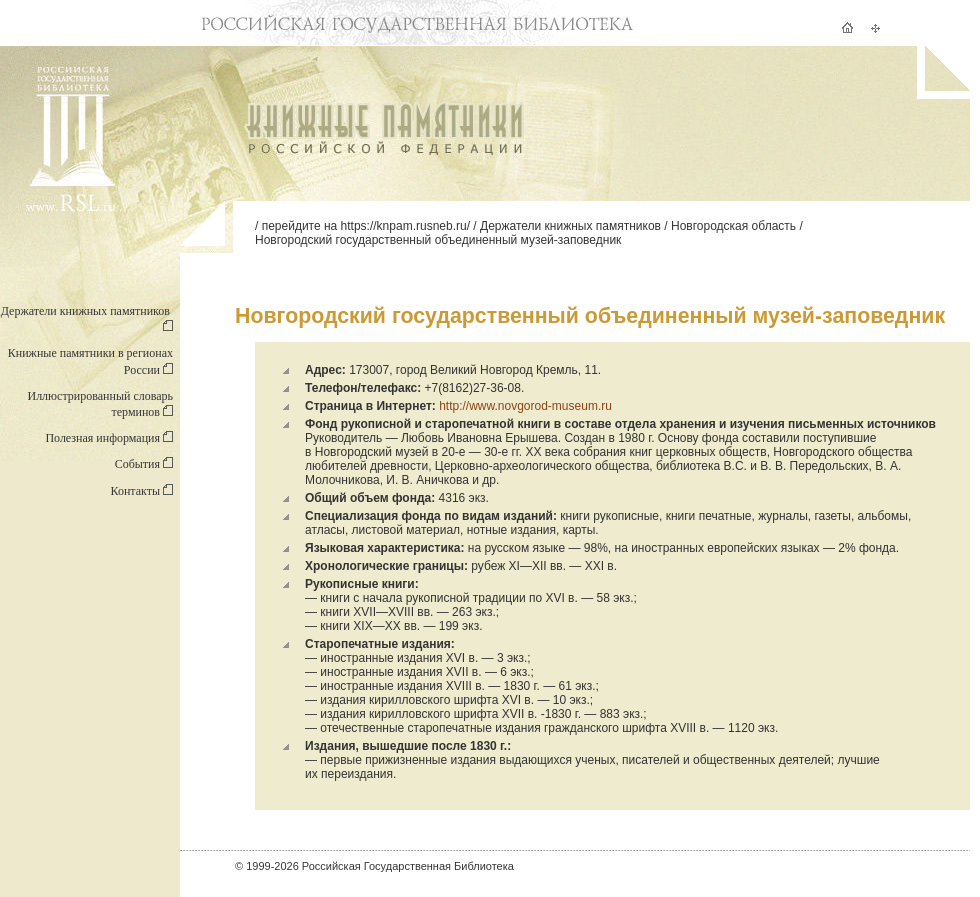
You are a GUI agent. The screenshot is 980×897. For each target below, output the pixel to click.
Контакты (141, 491)
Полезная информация (109, 438)
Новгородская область (733, 226)
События (144, 464)
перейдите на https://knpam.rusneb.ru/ (366, 226)
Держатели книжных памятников (570, 226)
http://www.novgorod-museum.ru (525, 406)
